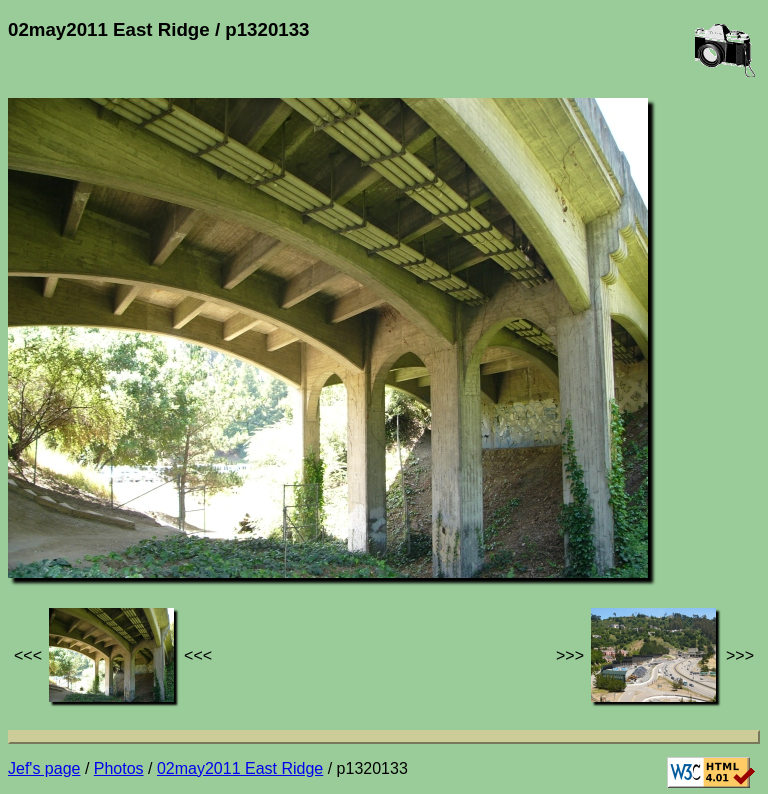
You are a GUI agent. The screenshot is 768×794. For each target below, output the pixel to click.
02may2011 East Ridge (240, 768)
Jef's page (44, 768)
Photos (119, 768)
